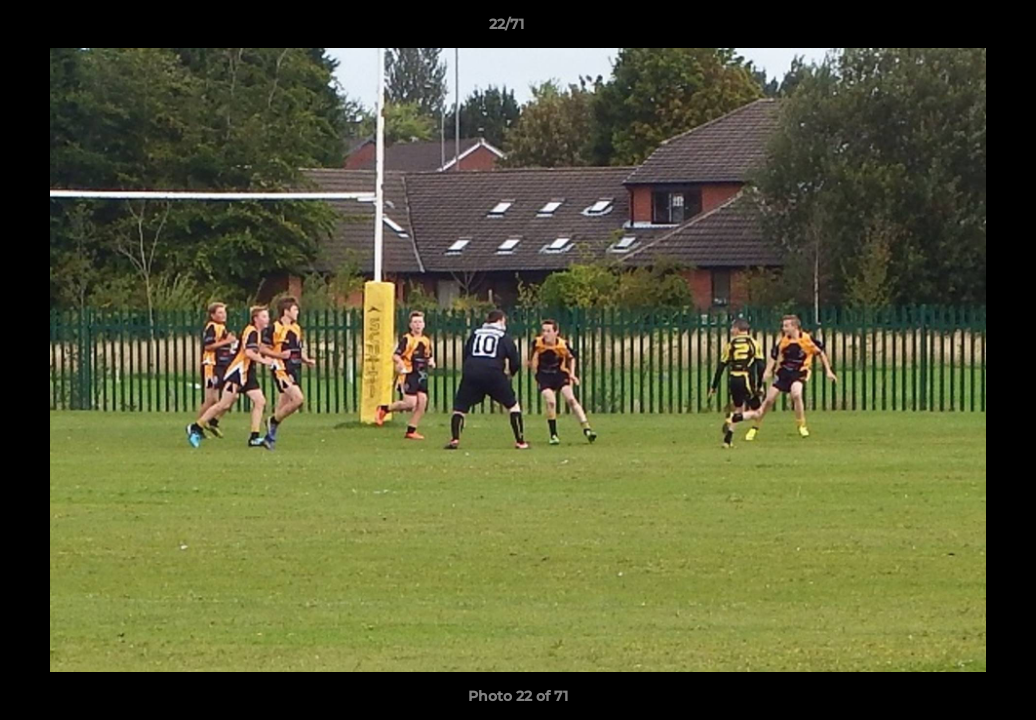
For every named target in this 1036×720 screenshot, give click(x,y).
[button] (952, 29)
